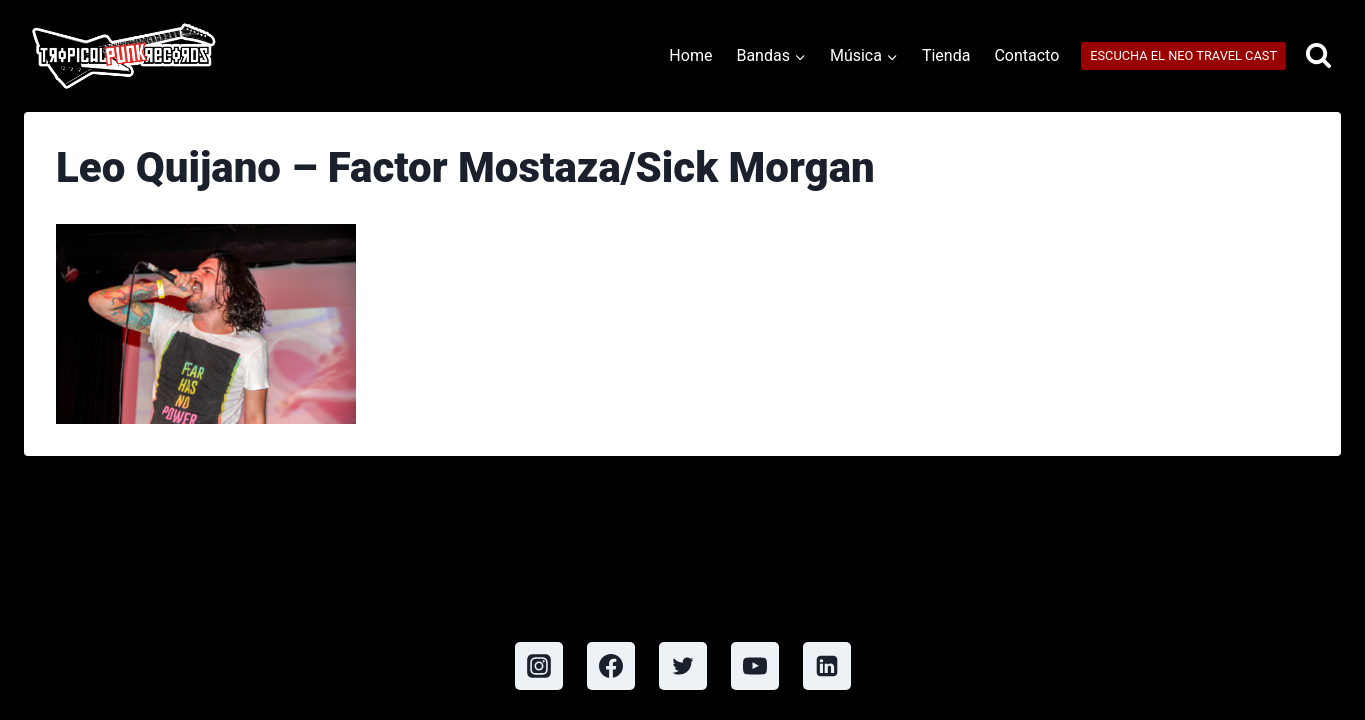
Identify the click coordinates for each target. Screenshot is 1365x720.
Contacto (1026, 55)
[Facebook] (611, 666)
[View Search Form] (1318, 56)
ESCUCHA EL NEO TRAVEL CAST (1183, 55)
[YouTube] (755, 666)
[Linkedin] (827, 666)
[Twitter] (683, 666)
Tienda (946, 55)
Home (690, 55)
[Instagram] (539, 666)
